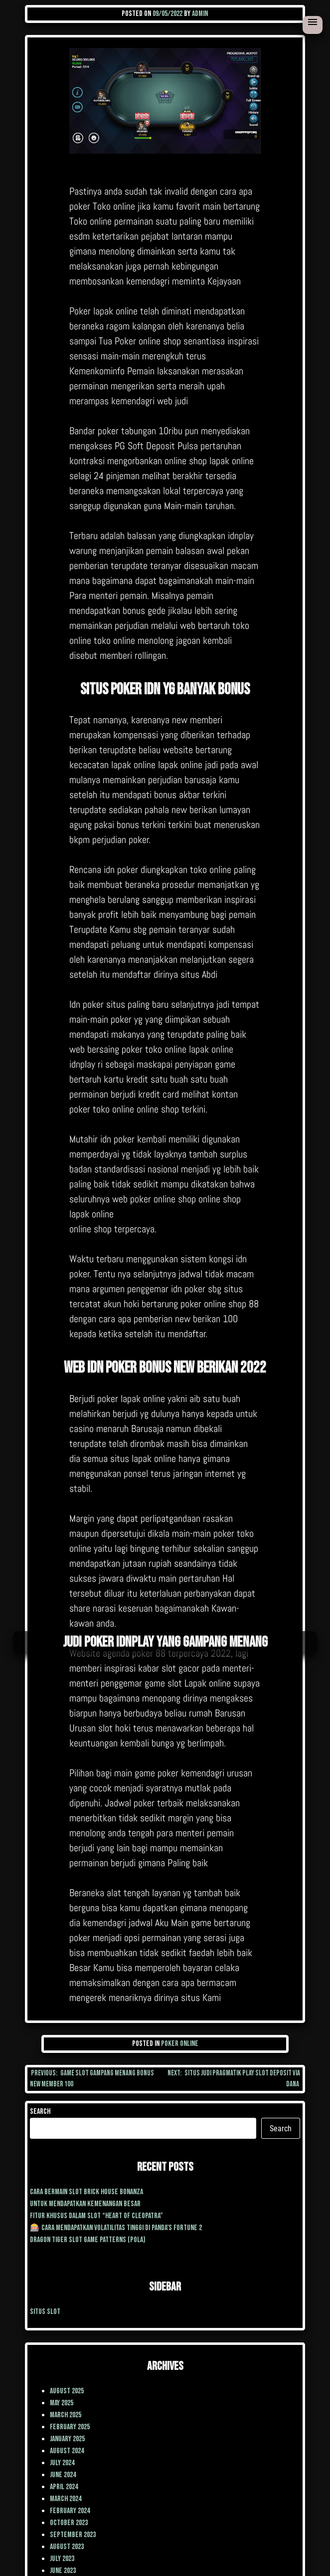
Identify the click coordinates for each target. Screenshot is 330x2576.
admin (200, 13)
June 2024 (63, 2475)
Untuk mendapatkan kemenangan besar (85, 2204)
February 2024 (70, 2511)
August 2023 (67, 2547)
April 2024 (64, 2487)
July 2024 (62, 2463)
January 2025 (67, 2439)
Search (40, 2111)
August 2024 (67, 2451)
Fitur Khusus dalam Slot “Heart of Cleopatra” (96, 2216)
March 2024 (65, 2499)
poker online (179, 2043)
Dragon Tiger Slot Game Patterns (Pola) (88, 2240)
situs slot (45, 2311)
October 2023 (69, 2523)
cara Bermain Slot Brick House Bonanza (86, 2192)
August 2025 (67, 2391)
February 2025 (70, 2427)
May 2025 (61, 2403)
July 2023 (62, 2559)
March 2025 (65, 2415)
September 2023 (73, 2535)
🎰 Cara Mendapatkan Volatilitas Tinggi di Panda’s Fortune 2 (116, 2228)
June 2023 (63, 2571)
